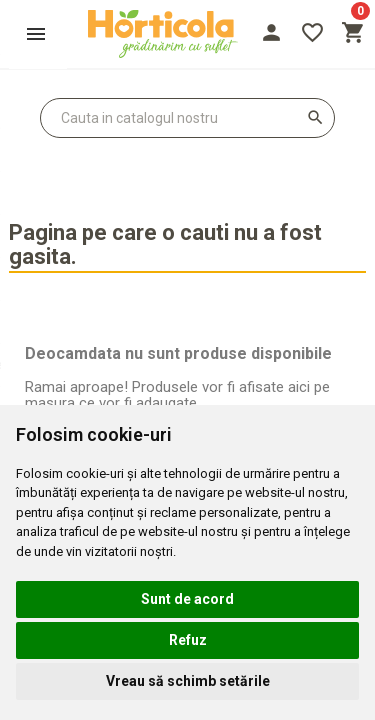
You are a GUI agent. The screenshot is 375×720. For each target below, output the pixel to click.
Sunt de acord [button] (187, 599)
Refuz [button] (188, 640)
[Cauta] (187, 118)
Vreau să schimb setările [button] (188, 681)
